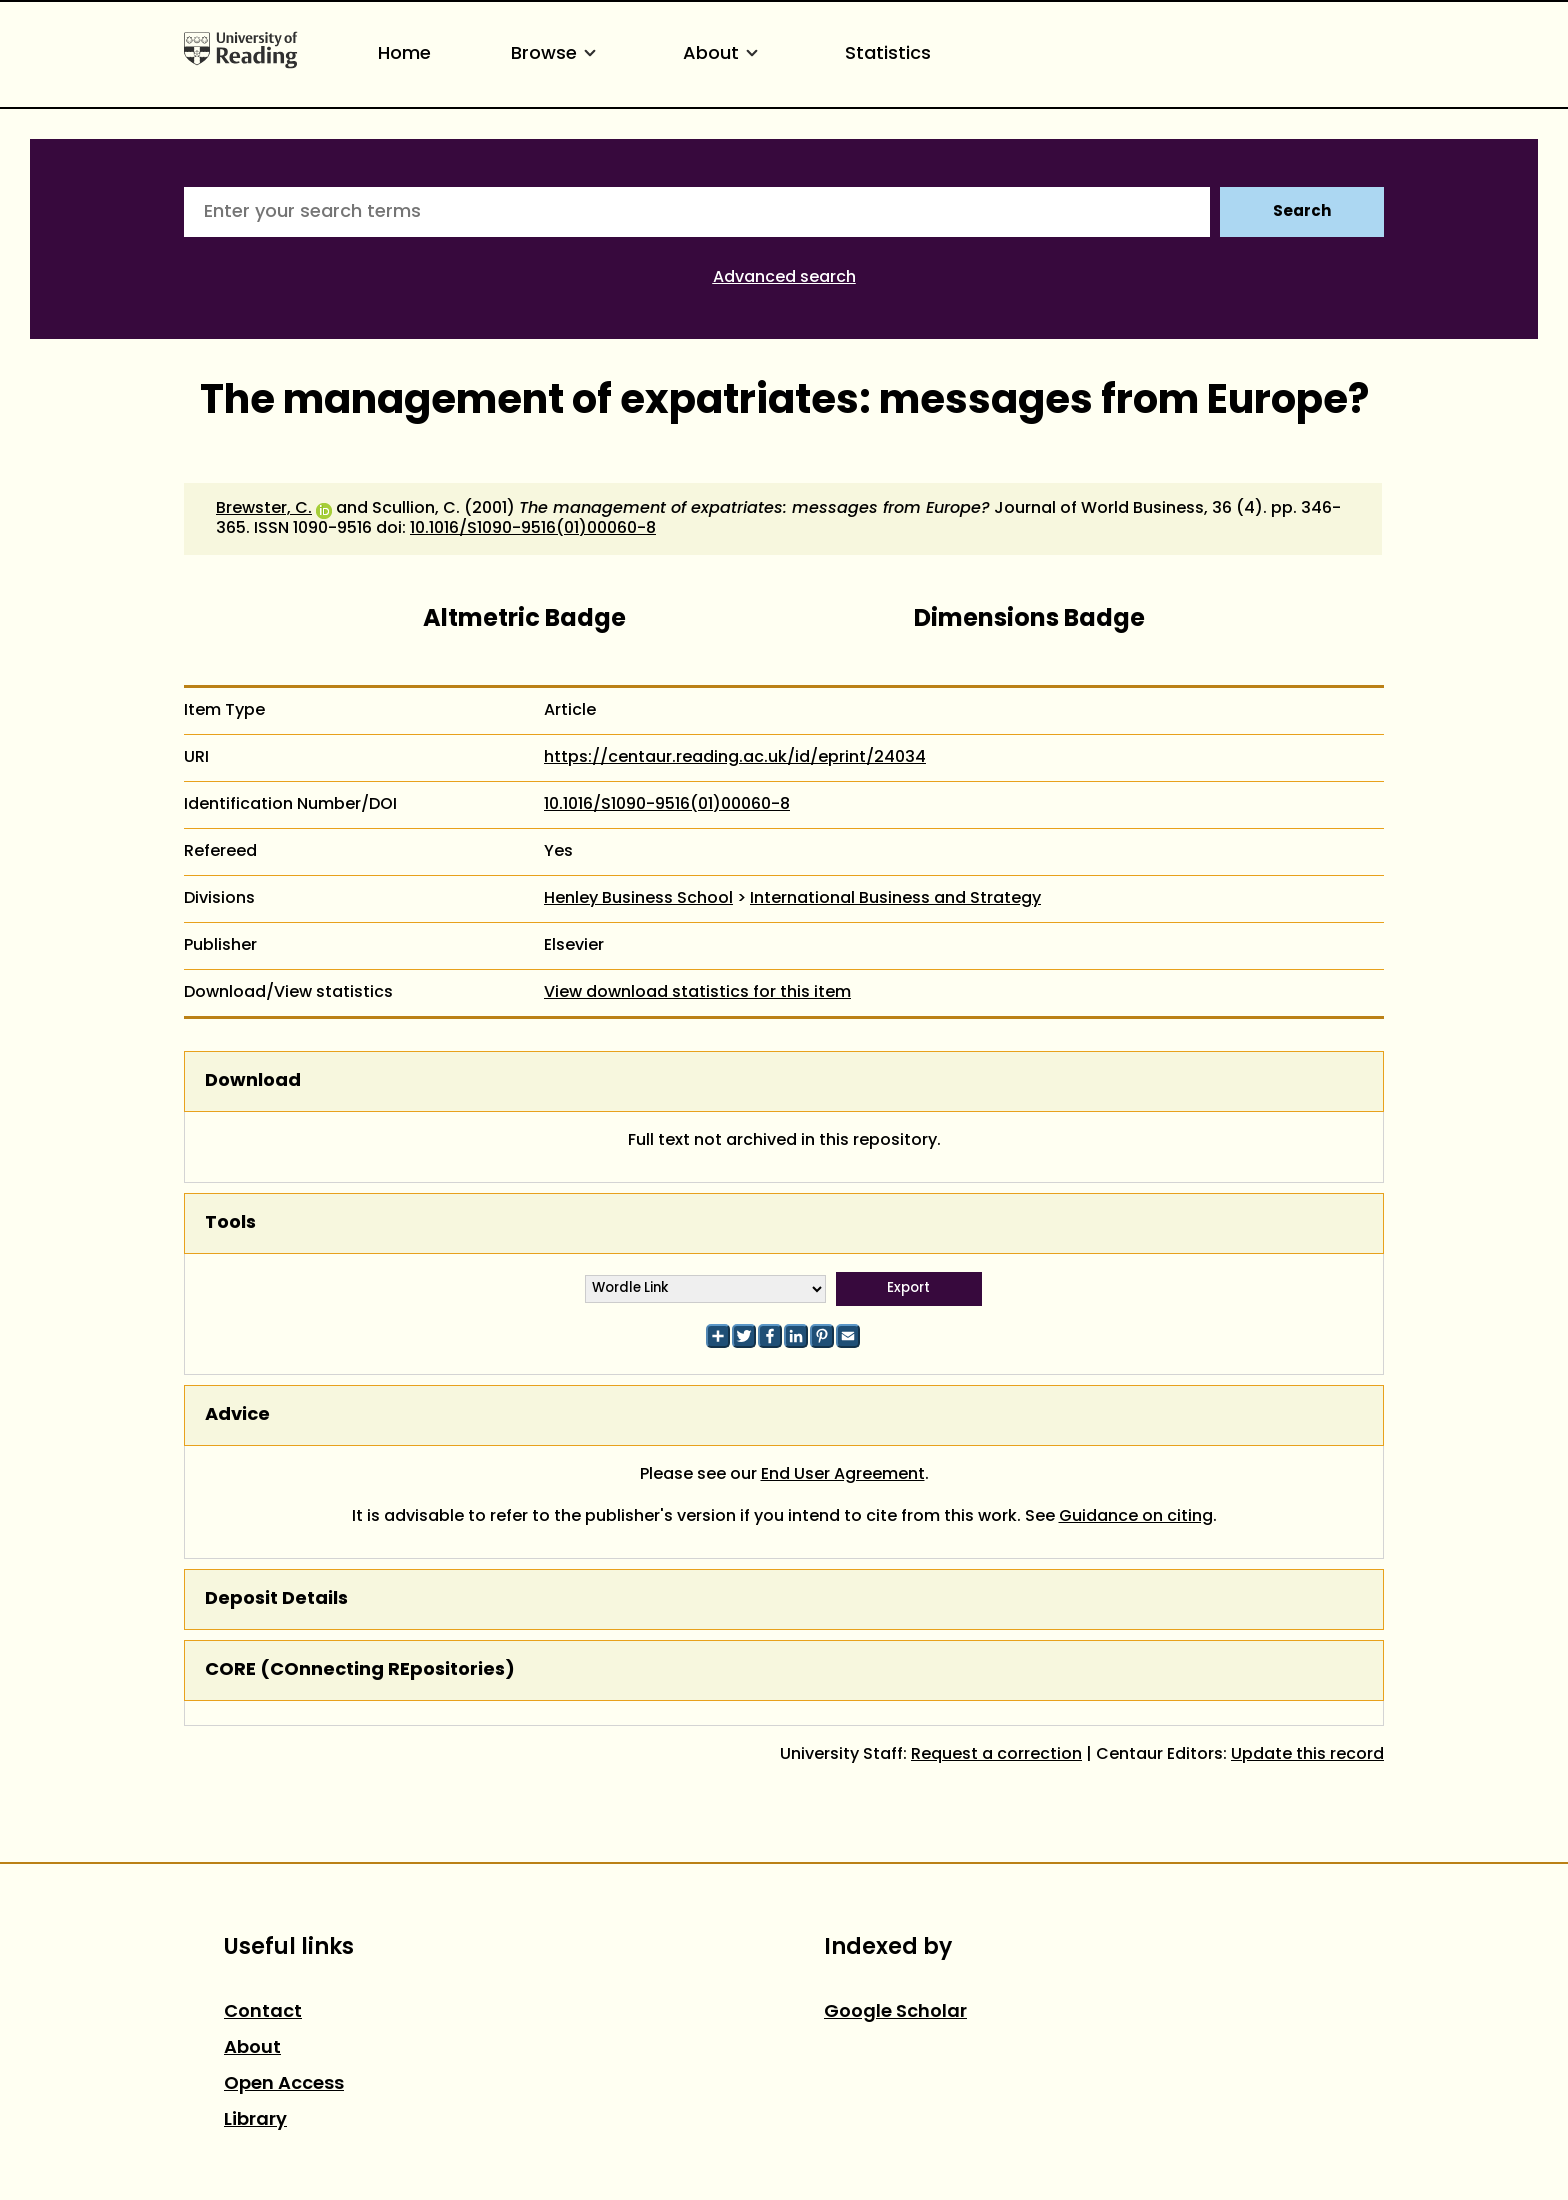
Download (253, 1081)
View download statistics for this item (697, 993)
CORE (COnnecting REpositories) (360, 1670)
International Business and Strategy (895, 899)
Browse (557, 54)
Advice (237, 1415)
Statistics (888, 54)
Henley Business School (638, 899)
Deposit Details (276, 1599)
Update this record (1307, 1755)
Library (255, 2120)
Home (404, 54)
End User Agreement (843, 1475)
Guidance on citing (1136, 1517)
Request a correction (996, 1755)
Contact (263, 2012)
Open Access (284, 2084)
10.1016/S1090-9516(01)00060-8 (533, 529)
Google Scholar (895, 2012)
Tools (230, 1223)
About (724, 54)
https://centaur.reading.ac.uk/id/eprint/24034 (735, 758)
